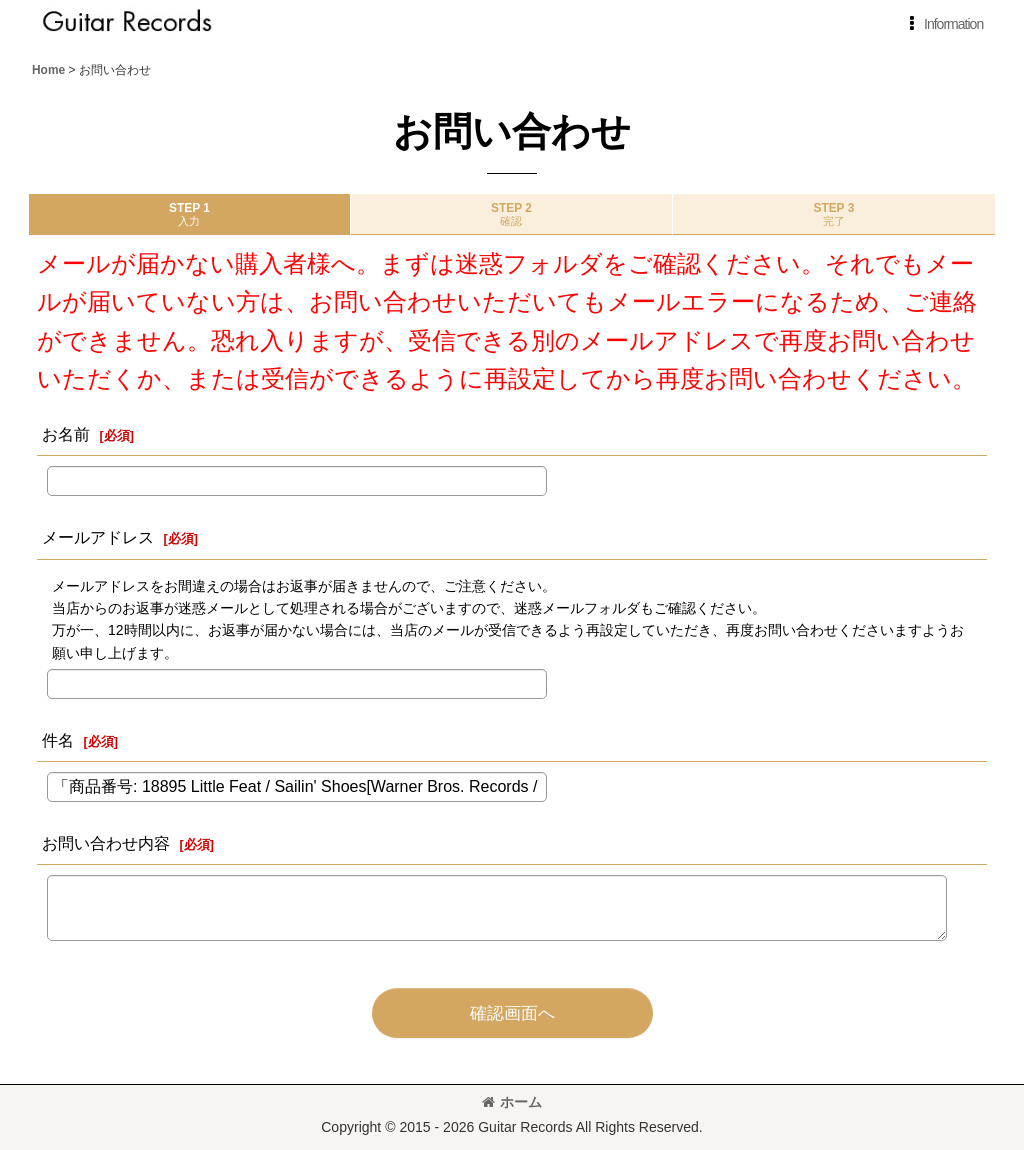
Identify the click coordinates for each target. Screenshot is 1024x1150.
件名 (58, 740)
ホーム (512, 1102)
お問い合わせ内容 (106, 843)
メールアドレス (98, 537)
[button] (942, 24)
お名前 (66, 434)
